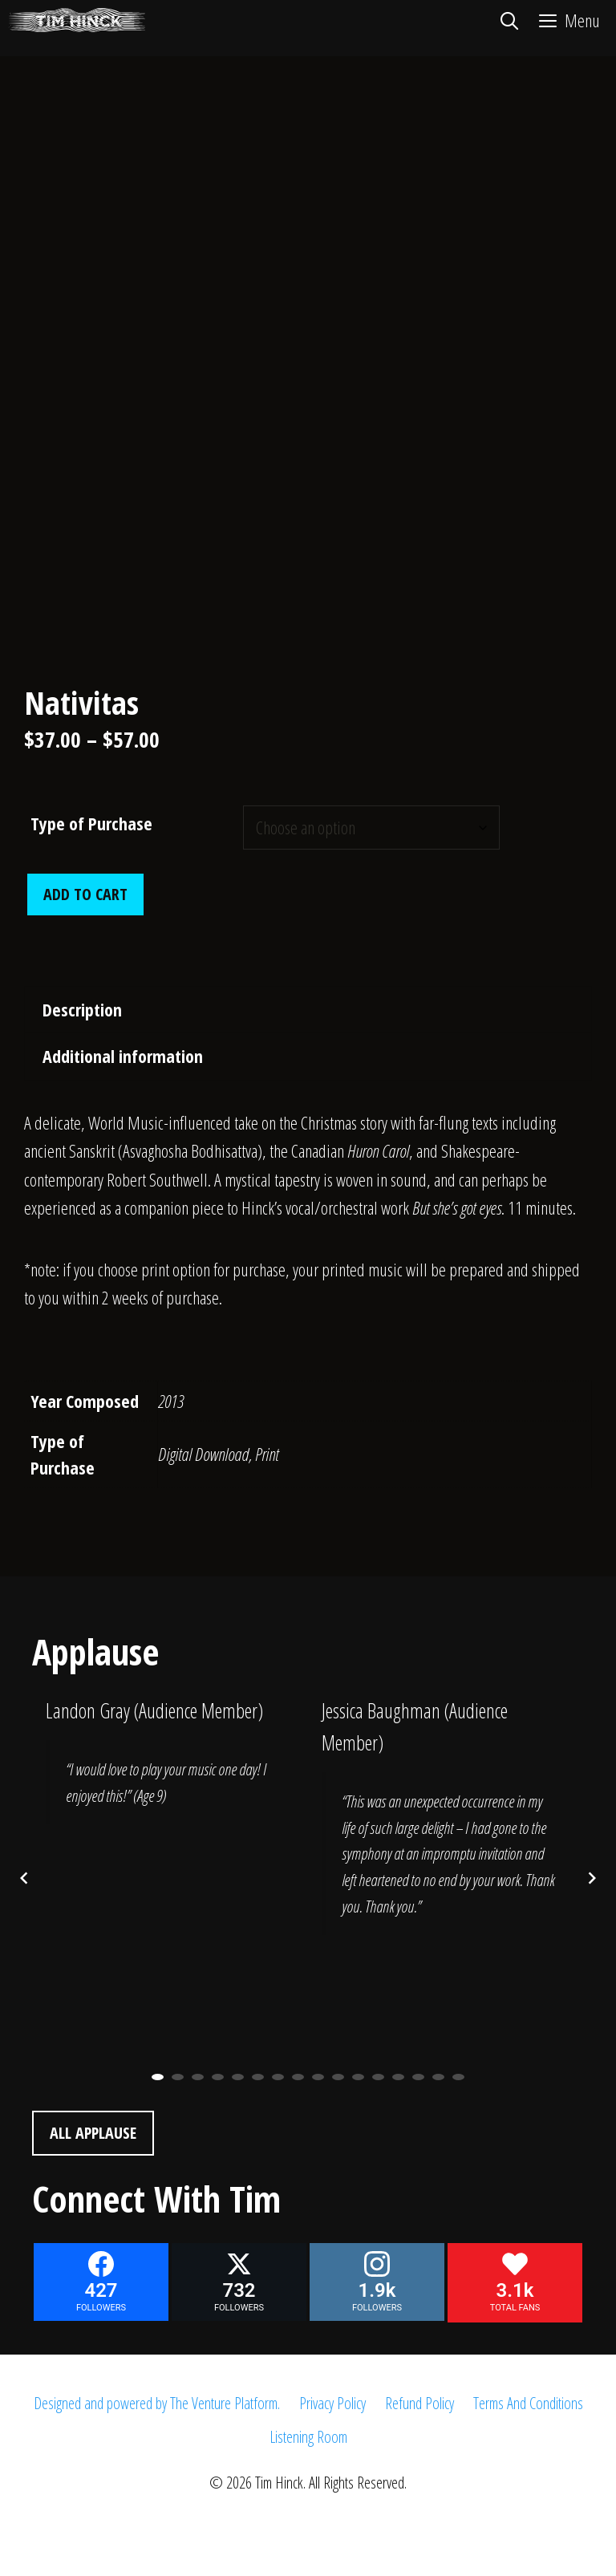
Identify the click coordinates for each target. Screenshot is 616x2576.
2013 (171, 1401)
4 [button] (218, 2077)
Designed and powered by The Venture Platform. (157, 2403)
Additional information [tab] (123, 1056)
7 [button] (278, 2077)
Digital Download (203, 1454)
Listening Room (308, 2437)
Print (266, 1454)
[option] (170, 1771)
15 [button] (438, 2077)
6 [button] (258, 2077)
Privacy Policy (332, 2403)
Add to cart (85, 894)
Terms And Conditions (528, 2403)
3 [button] (198, 2077)
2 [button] (178, 2077)
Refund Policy (419, 2403)
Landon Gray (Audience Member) (154, 1710)
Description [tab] (82, 1009)
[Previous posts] (24, 1878)
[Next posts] (592, 1878)
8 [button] (298, 2077)
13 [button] (398, 2077)
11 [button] (358, 2077)
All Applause (93, 2133)
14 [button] (418, 2077)
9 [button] (318, 2077)
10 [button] (338, 2077)
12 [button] (378, 2077)
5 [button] (238, 2077)
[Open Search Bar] (508, 20)
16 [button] (458, 2077)
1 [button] (158, 2077)
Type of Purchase (91, 823)
